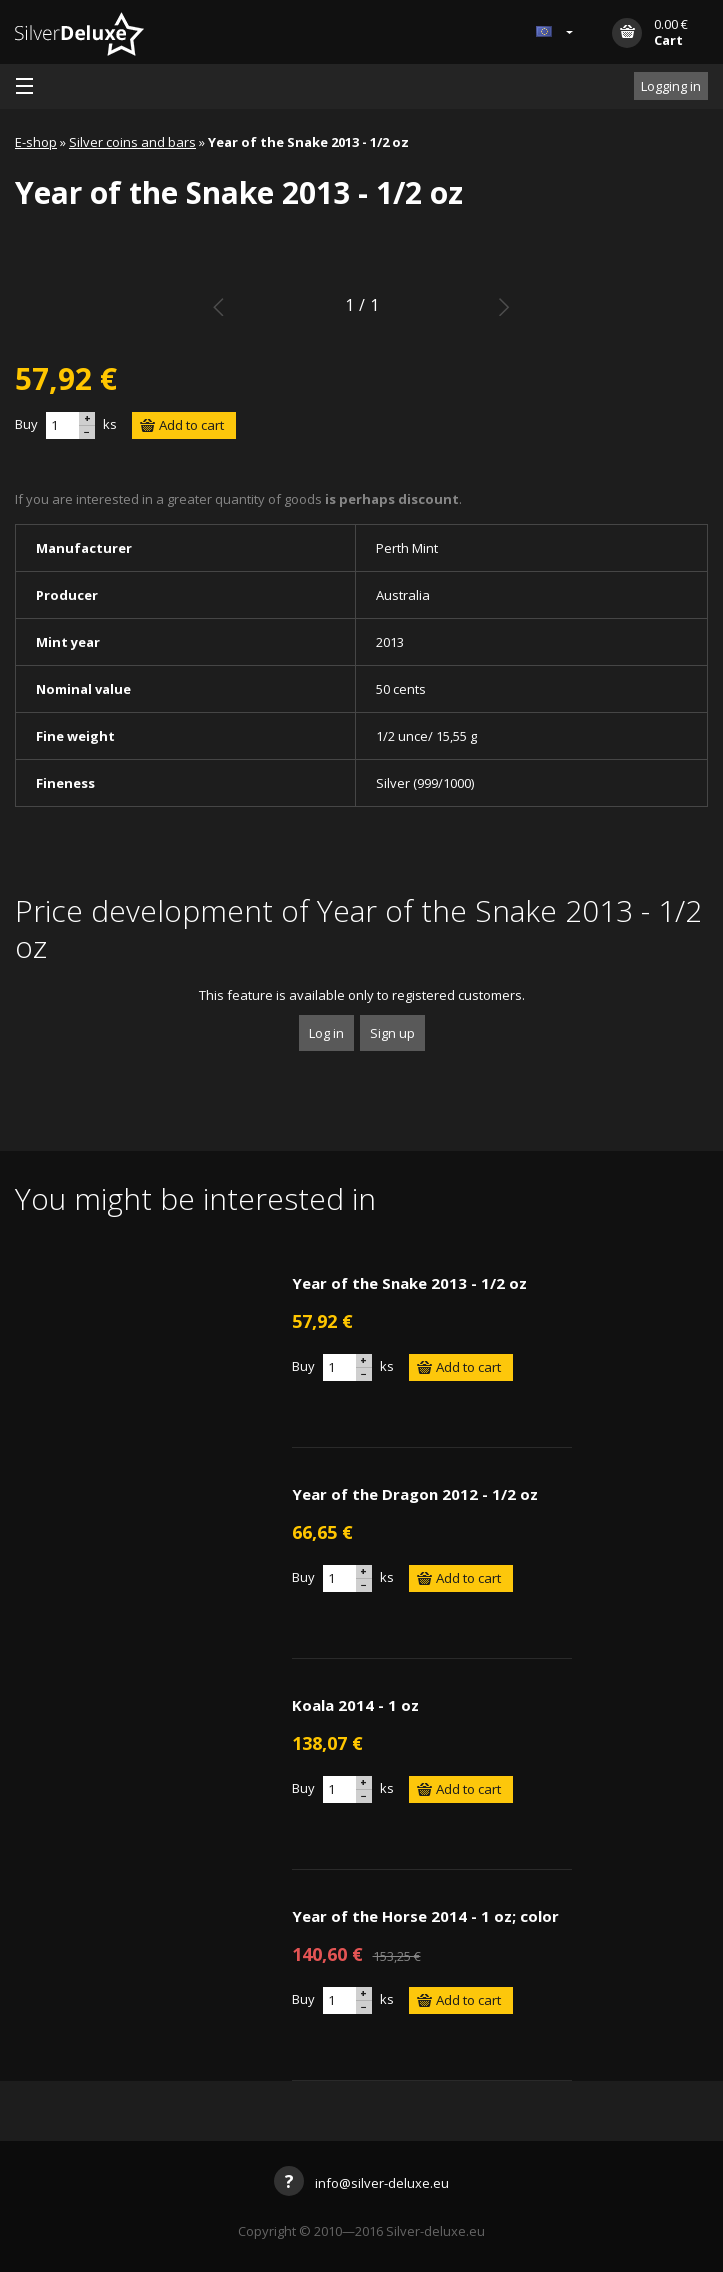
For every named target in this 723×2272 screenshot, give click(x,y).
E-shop (36, 142)
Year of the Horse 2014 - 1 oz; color (425, 1916)
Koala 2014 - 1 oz (355, 1705)
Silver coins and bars (132, 142)
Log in (326, 1033)
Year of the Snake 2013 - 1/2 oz (409, 1283)
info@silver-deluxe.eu (361, 2183)
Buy (26, 424)
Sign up (392, 1033)
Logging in (671, 86)
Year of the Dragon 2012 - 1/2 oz (415, 1494)
